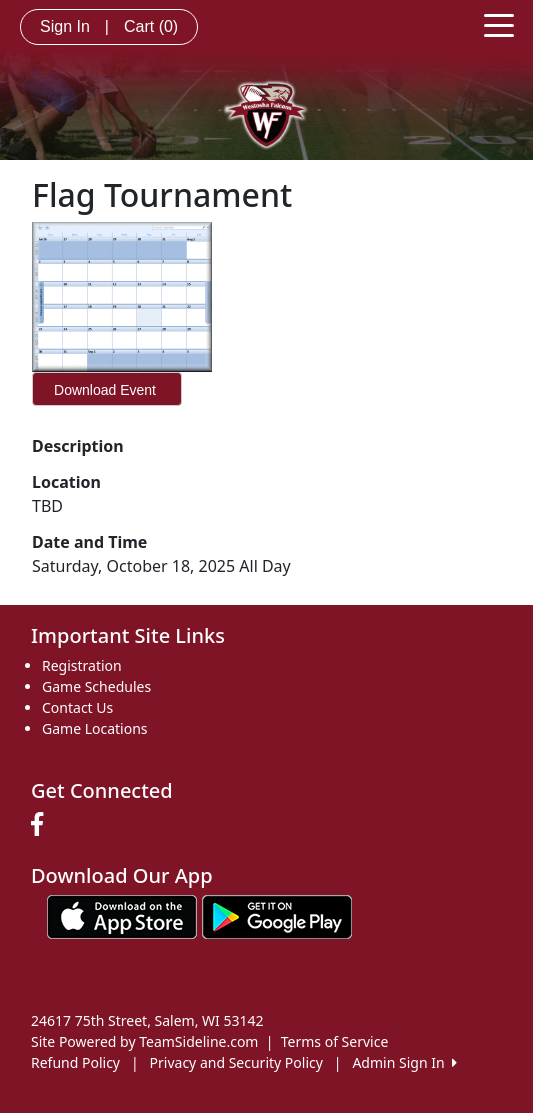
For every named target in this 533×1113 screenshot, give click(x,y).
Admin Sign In (404, 1062)
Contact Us (77, 707)
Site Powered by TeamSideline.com (144, 1041)
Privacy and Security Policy (236, 1062)
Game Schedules (96, 686)
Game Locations (95, 728)
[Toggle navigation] (499, 24)
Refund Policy (75, 1062)
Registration (82, 665)
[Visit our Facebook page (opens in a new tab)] (42, 825)
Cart (151, 26)
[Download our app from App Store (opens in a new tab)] (122, 915)
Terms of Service (335, 1041)
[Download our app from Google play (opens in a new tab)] (277, 915)
